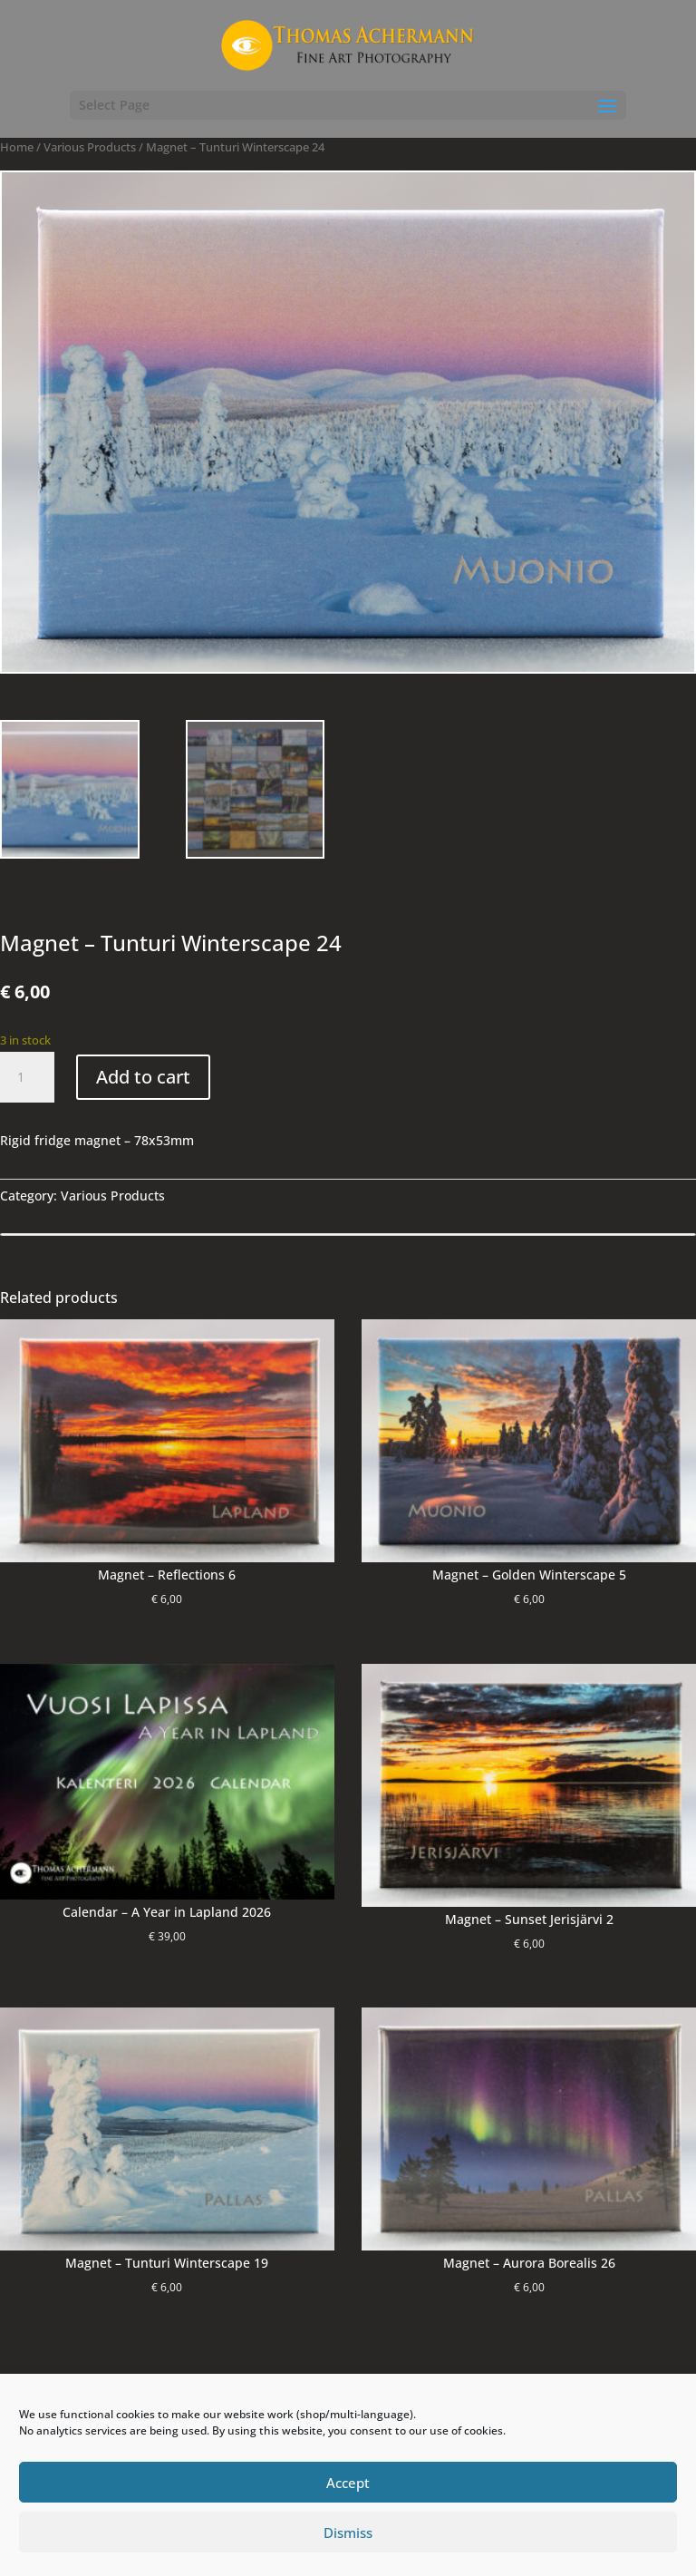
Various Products (90, 147)
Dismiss (348, 2532)
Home (17, 147)
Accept (348, 2483)
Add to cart (143, 1076)
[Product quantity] (27, 1077)
